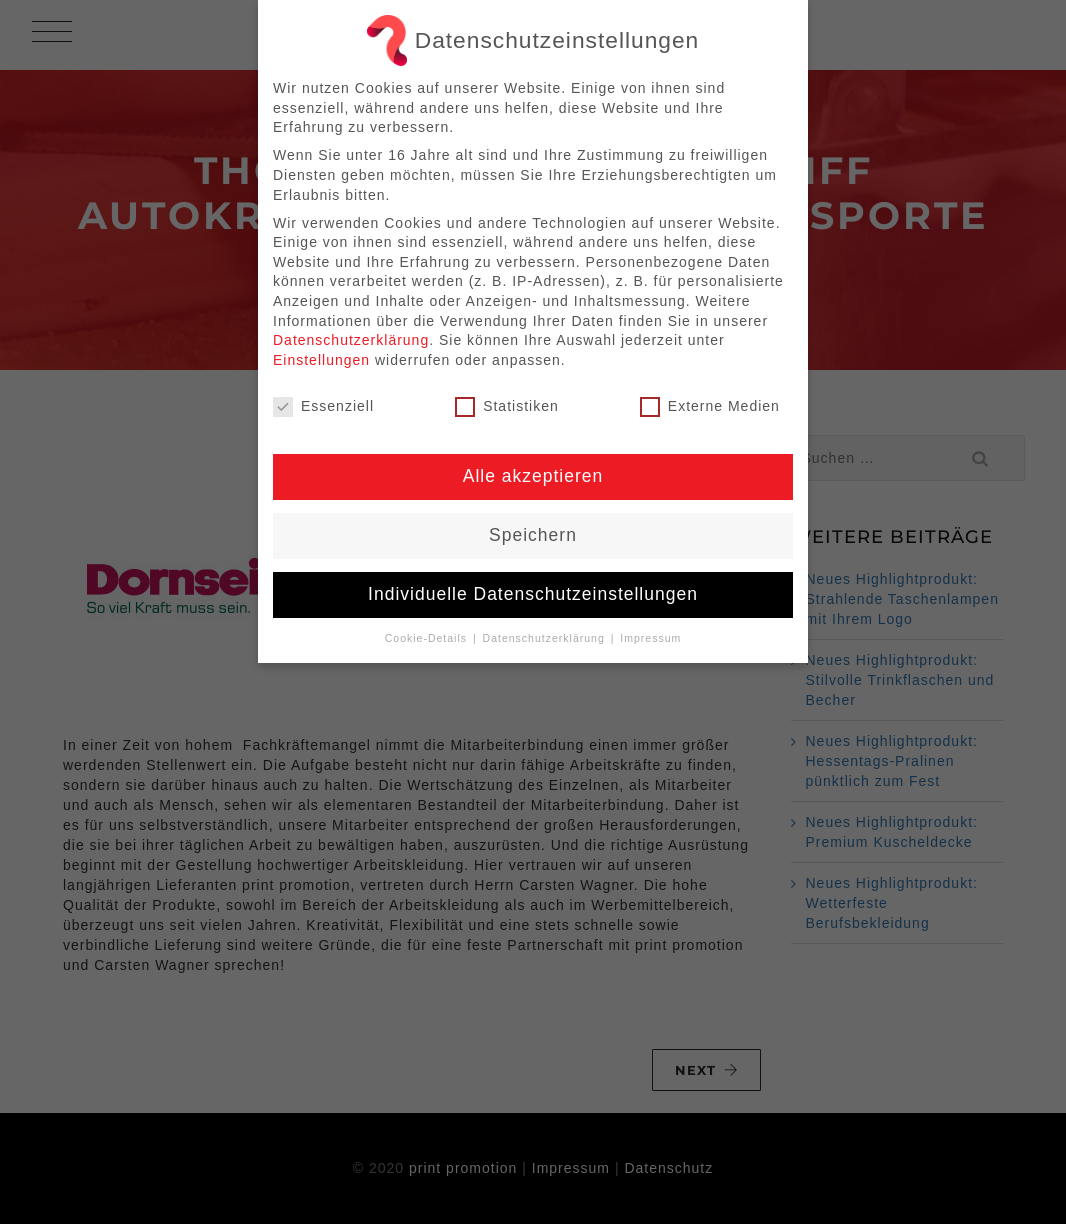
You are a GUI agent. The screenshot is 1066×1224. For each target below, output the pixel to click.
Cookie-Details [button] (428, 638)
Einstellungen (321, 360)
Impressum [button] (650, 638)
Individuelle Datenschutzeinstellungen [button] (533, 594)
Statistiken (507, 406)
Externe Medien (710, 406)
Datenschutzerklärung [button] (546, 638)
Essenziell (323, 406)
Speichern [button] (533, 535)
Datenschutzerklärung (351, 340)
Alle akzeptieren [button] (533, 476)
